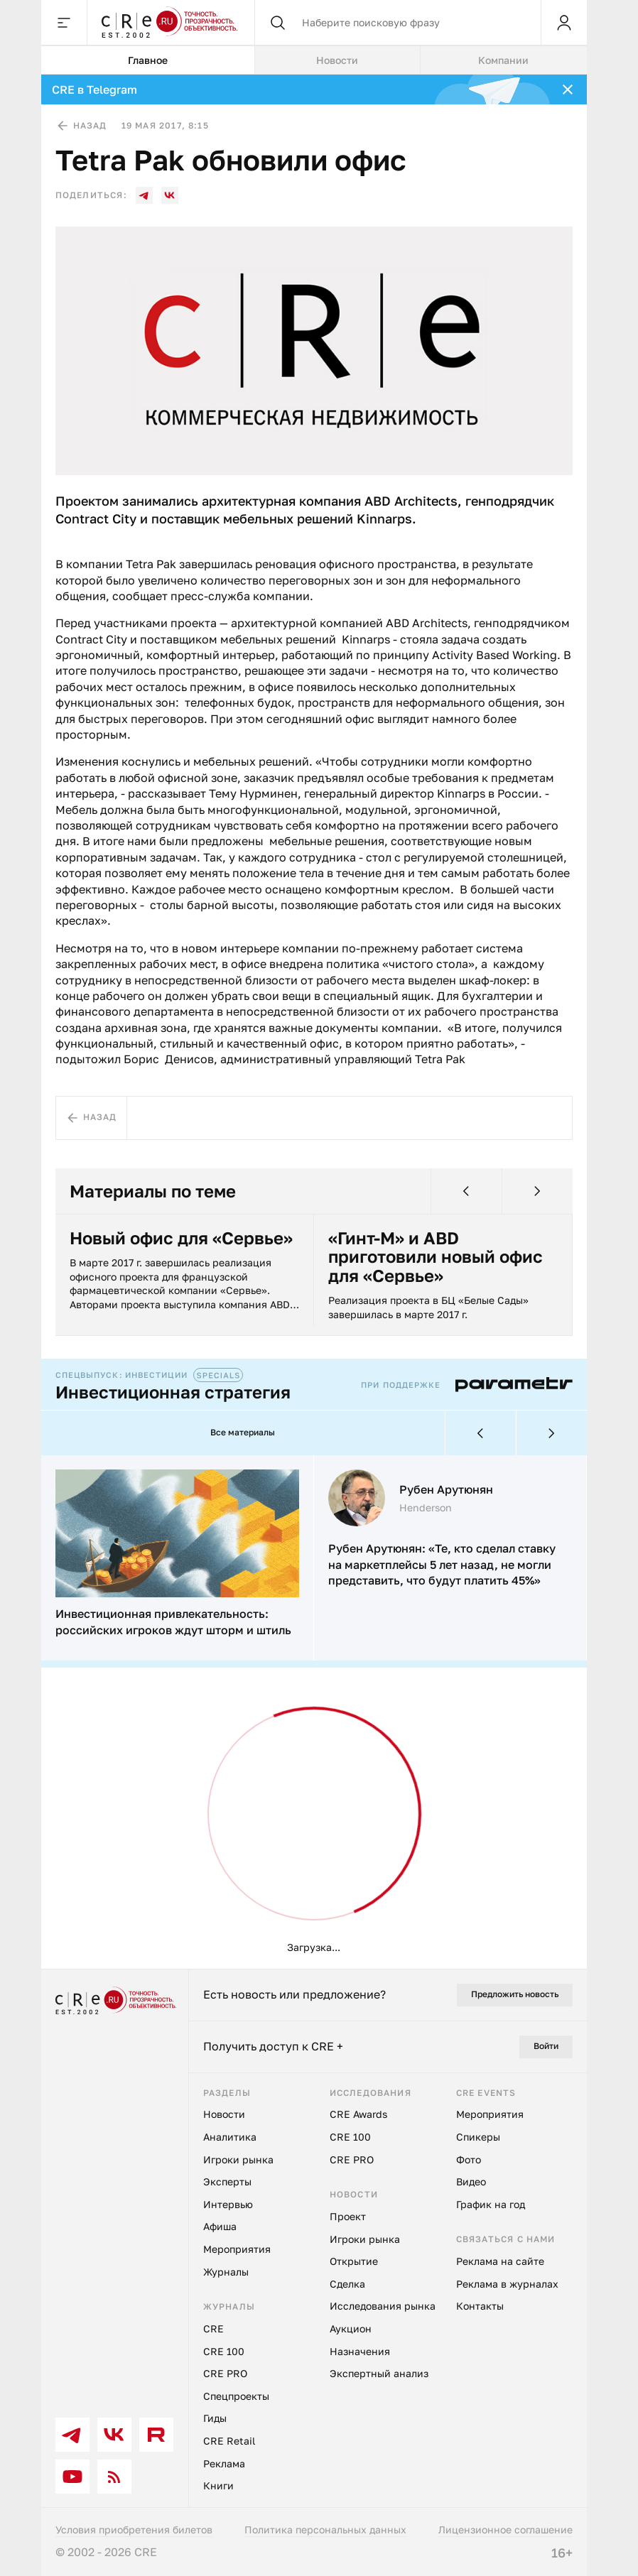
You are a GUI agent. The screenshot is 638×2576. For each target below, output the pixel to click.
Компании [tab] (503, 60)
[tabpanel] (314, 1022)
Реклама (224, 2463)
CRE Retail (229, 2441)
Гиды (215, 2418)
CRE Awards (358, 2114)
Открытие (354, 2261)
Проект (348, 2216)
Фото (468, 2159)
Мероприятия (237, 2249)
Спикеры (478, 2137)
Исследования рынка (383, 2306)
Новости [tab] (337, 60)
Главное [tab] (148, 60)
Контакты (480, 2306)
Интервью (228, 2204)
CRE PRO (225, 2373)
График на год (490, 2204)
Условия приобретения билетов (133, 2529)
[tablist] (314, 60)
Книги (218, 2485)
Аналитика (229, 2137)
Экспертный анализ (379, 2373)
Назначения (360, 2351)
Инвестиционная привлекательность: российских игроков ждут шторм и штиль (173, 1621)
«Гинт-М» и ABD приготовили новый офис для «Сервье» (435, 1257)
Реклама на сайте (500, 2261)
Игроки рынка (238, 2159)
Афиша (220, 2226)
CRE (213, 2328)
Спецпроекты (236, 2396)
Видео (471, 2181)
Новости (224, 2114)
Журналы (226, 2272)
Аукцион (351, 2328)
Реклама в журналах (507, 2284)
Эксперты (227, 2181)
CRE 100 (223, 2351)
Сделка (347, 2284)
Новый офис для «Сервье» (181, 1238)
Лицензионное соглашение (505, 2529)
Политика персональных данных (325, 2529)
